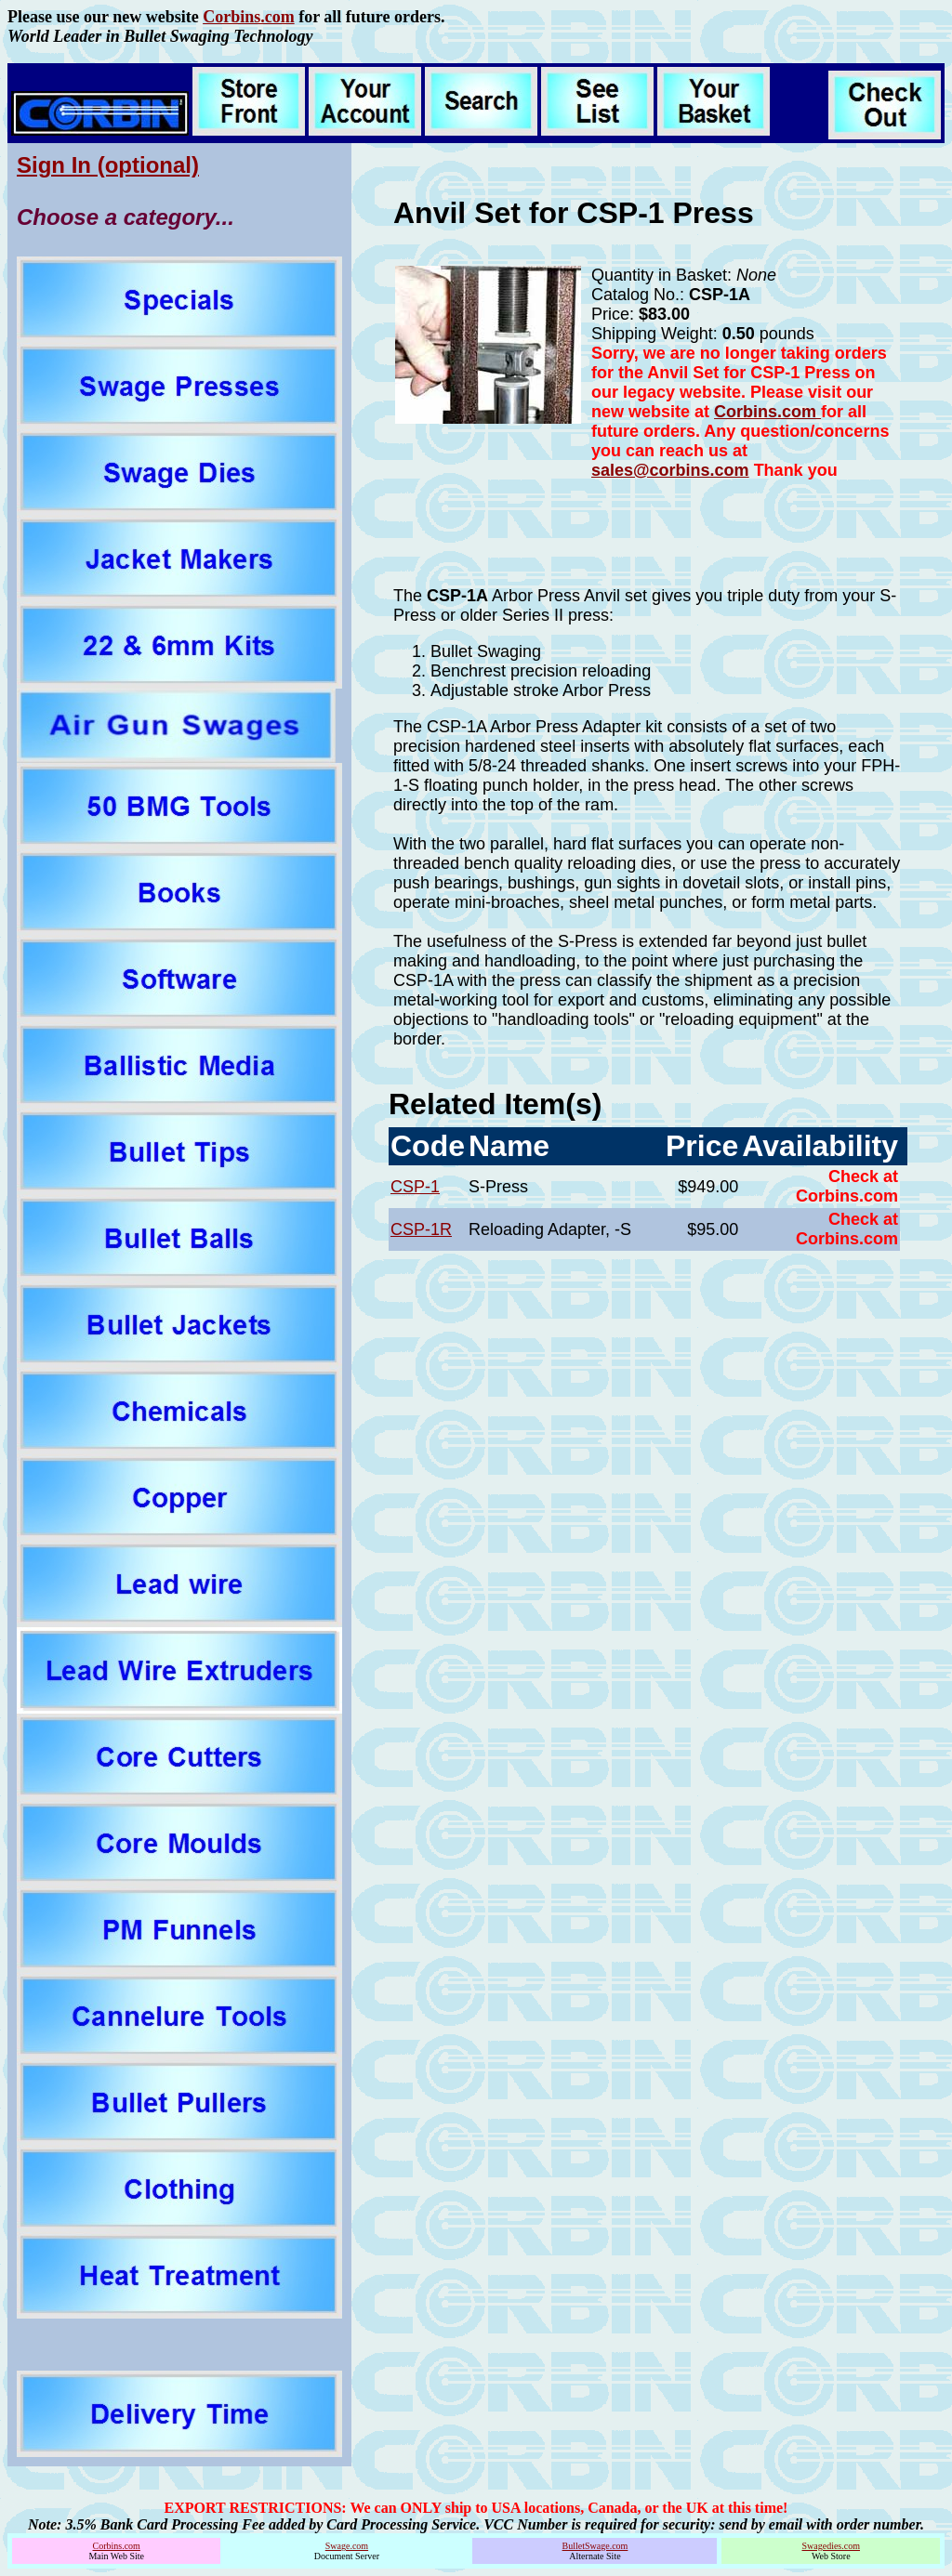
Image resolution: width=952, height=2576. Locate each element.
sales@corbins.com (670, 470)
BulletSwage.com (595, 2546)
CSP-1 (415, 1186)
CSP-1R (421, 1229)
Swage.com (346, 2546)
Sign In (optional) (108, 164)
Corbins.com (249, 16)
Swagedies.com (830, 2546)
